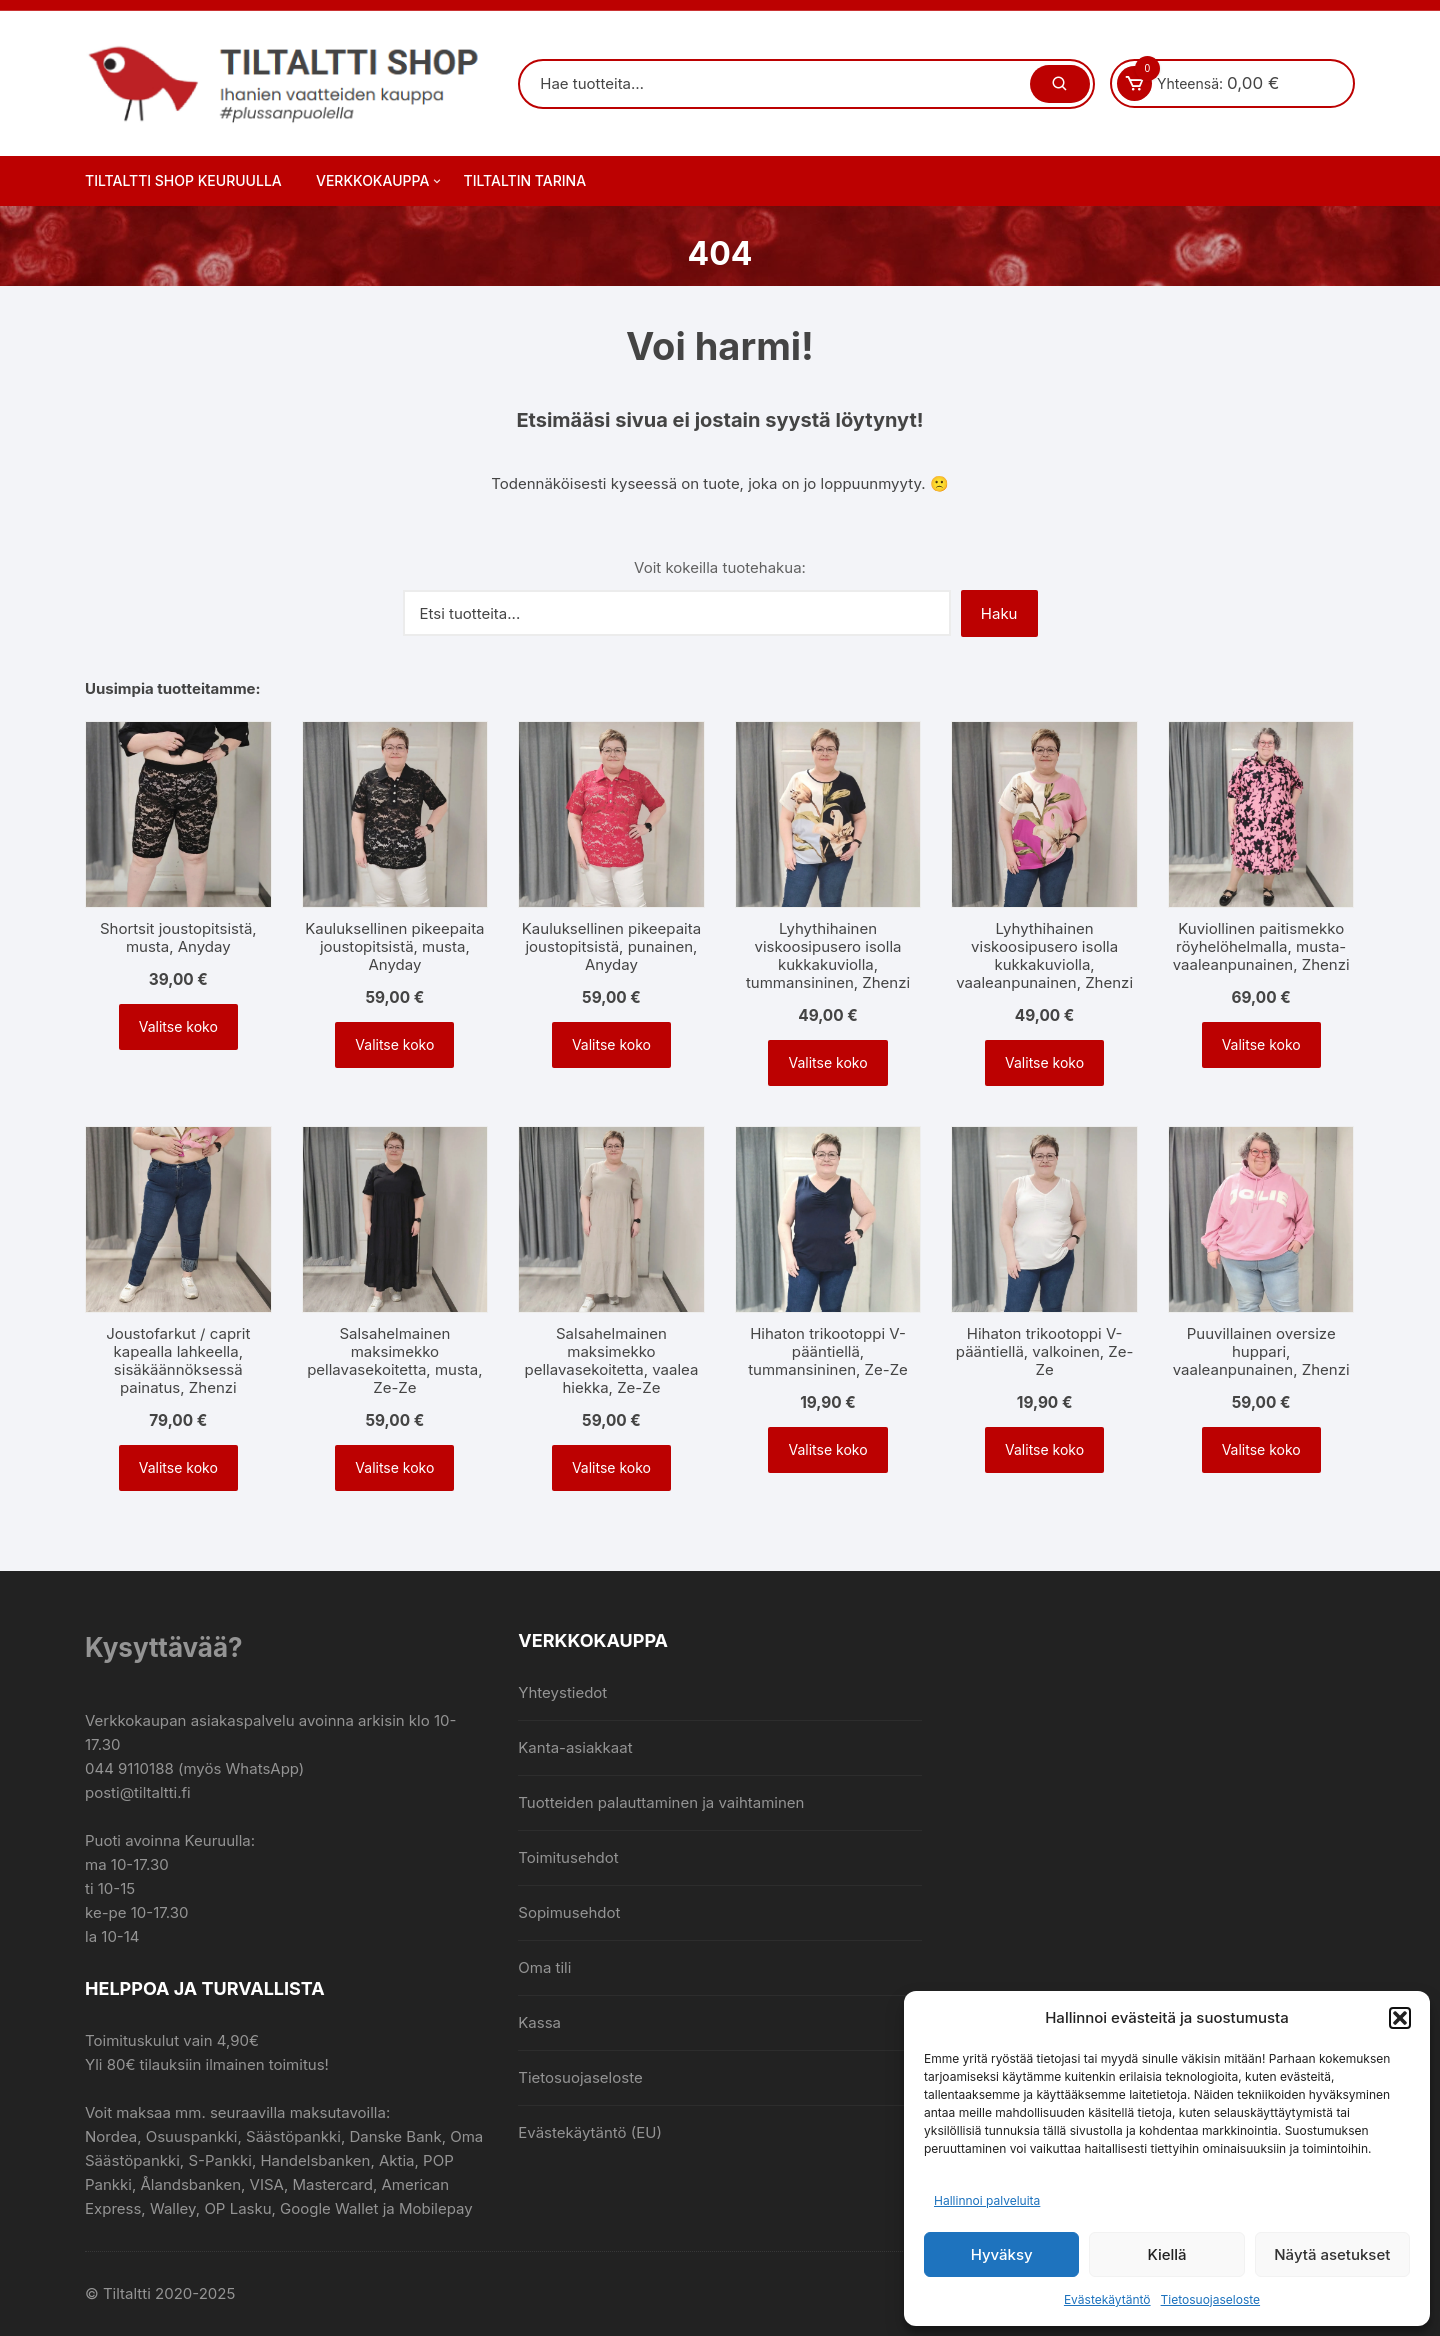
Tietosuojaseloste (1211, 2299)
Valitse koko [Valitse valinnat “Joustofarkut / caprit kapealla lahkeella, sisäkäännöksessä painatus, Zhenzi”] (178, 1467)
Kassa (539, 2022)
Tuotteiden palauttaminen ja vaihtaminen (661, 1802)
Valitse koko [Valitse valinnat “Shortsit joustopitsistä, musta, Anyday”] (178, 1026)
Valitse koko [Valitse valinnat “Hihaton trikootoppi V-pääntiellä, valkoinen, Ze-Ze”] (1044, 1449)
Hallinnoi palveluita (987, 2200)
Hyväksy (1002, 2254)
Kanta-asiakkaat (575, 1747)
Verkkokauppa (380, 181)
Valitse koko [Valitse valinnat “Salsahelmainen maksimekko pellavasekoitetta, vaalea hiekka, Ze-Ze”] (611, 1467)
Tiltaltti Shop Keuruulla (183, 180)
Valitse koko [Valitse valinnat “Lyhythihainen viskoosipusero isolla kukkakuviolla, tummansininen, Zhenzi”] (827, 1062)
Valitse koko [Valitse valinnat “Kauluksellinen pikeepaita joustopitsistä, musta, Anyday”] (394, 1044)
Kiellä (1166, 2254)
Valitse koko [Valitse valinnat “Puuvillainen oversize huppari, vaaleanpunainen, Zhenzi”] (1261, 1449)
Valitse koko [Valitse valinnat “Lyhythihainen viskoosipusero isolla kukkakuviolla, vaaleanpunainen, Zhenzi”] (1044, 1062)
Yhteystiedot (562, 1692)
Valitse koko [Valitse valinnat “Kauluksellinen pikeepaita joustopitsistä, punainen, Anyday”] (611, 1044)
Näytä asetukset (1332, 2254)
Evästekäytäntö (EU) (590, 2132)
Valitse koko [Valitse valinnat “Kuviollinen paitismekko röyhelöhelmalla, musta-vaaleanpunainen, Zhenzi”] (1261, 1044)
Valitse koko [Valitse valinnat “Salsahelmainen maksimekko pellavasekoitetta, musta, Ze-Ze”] (394, 1467)
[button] (1400, 2018)
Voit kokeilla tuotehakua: (720, 567)
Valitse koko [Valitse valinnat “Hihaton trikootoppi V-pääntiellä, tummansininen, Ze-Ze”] (827, 1449)
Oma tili (544, 1967)
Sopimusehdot (569, 1912)
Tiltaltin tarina (525, 180)
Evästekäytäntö (1107, 2299)
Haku (999, 613)
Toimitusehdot (568, 1857)
